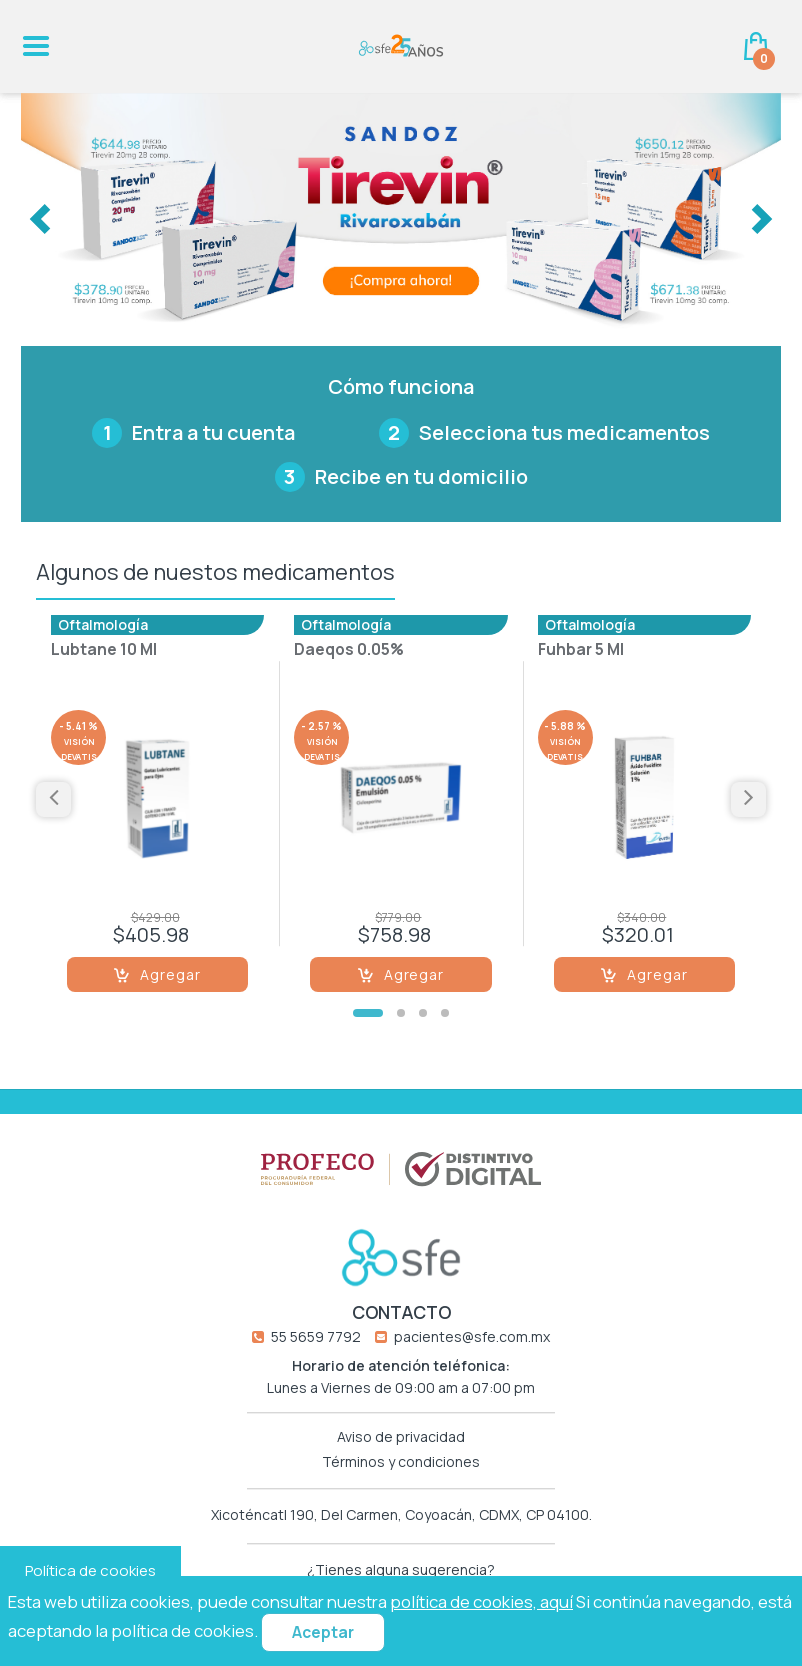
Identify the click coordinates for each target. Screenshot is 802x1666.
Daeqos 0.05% (349, 651)
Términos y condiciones (401, 1462)
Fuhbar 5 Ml (581, 651)
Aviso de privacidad (401, 1437)
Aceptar (323, 1632)
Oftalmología (103, 624)
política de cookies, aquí (481, 1601)
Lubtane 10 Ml (104, 651)
